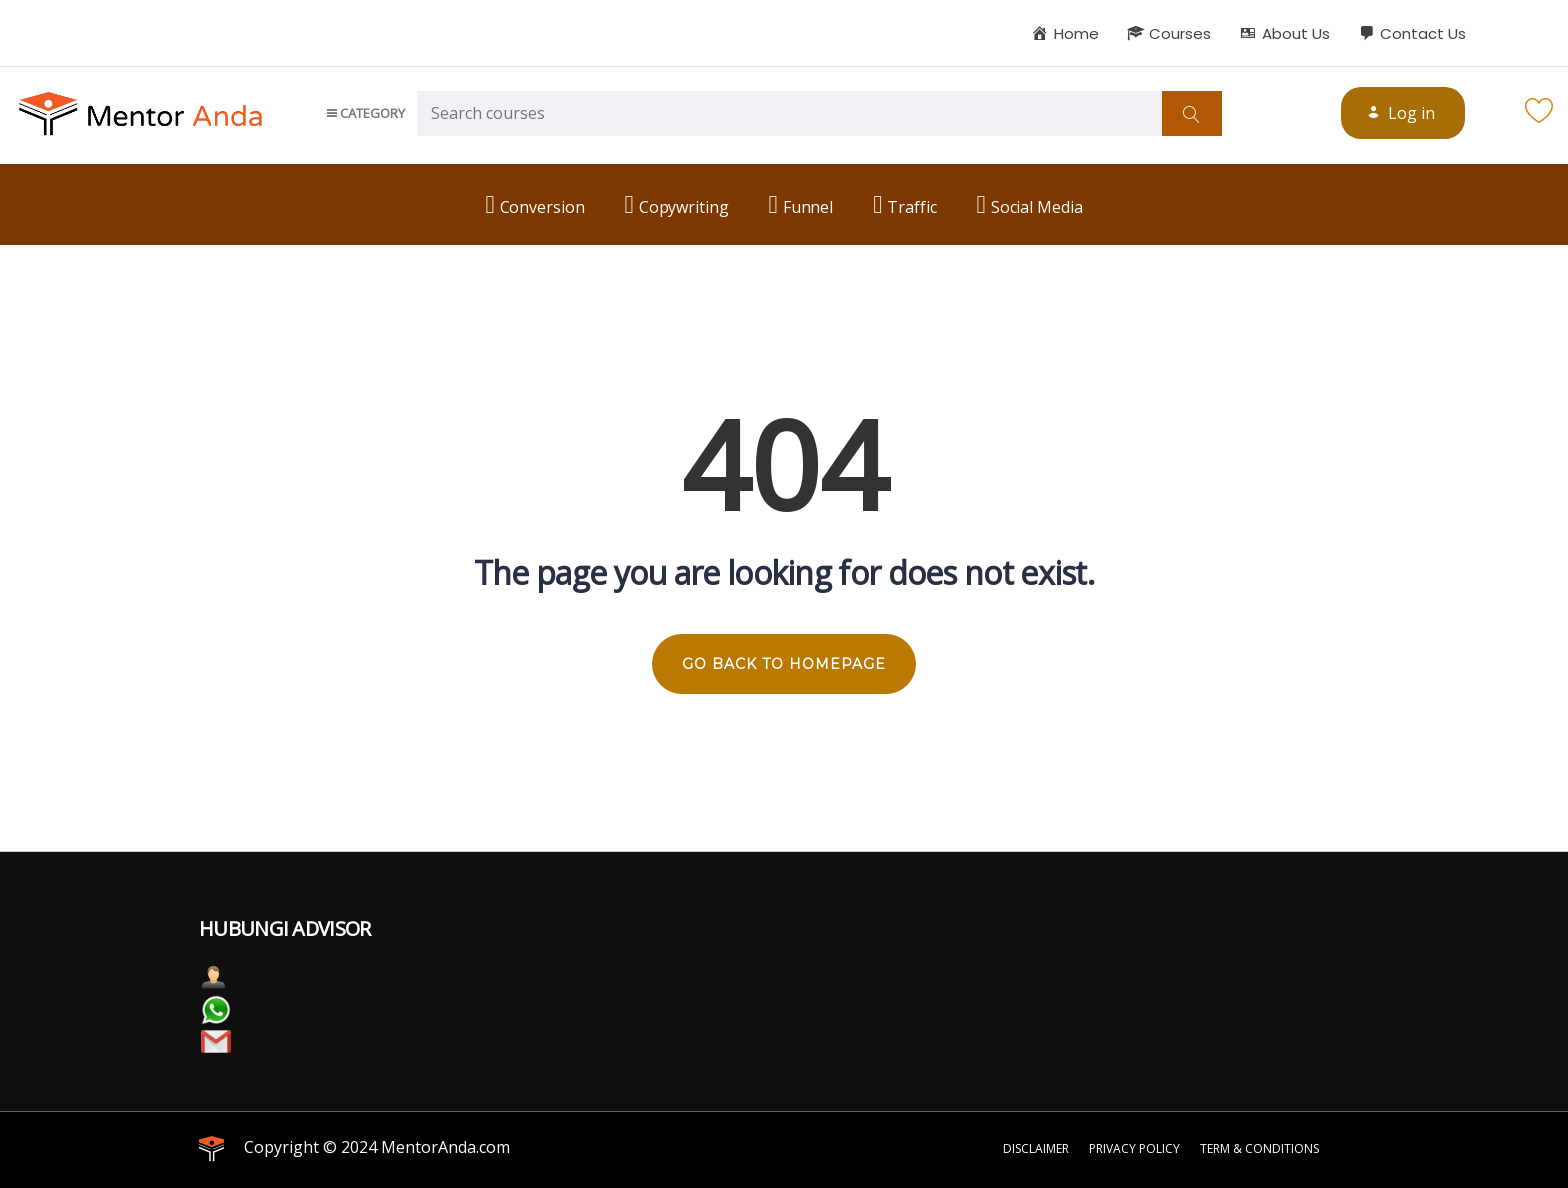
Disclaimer (1036, 1148)
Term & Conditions (1259, 1148)
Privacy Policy (1134, 1148)
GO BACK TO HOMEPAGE (784, 664)
